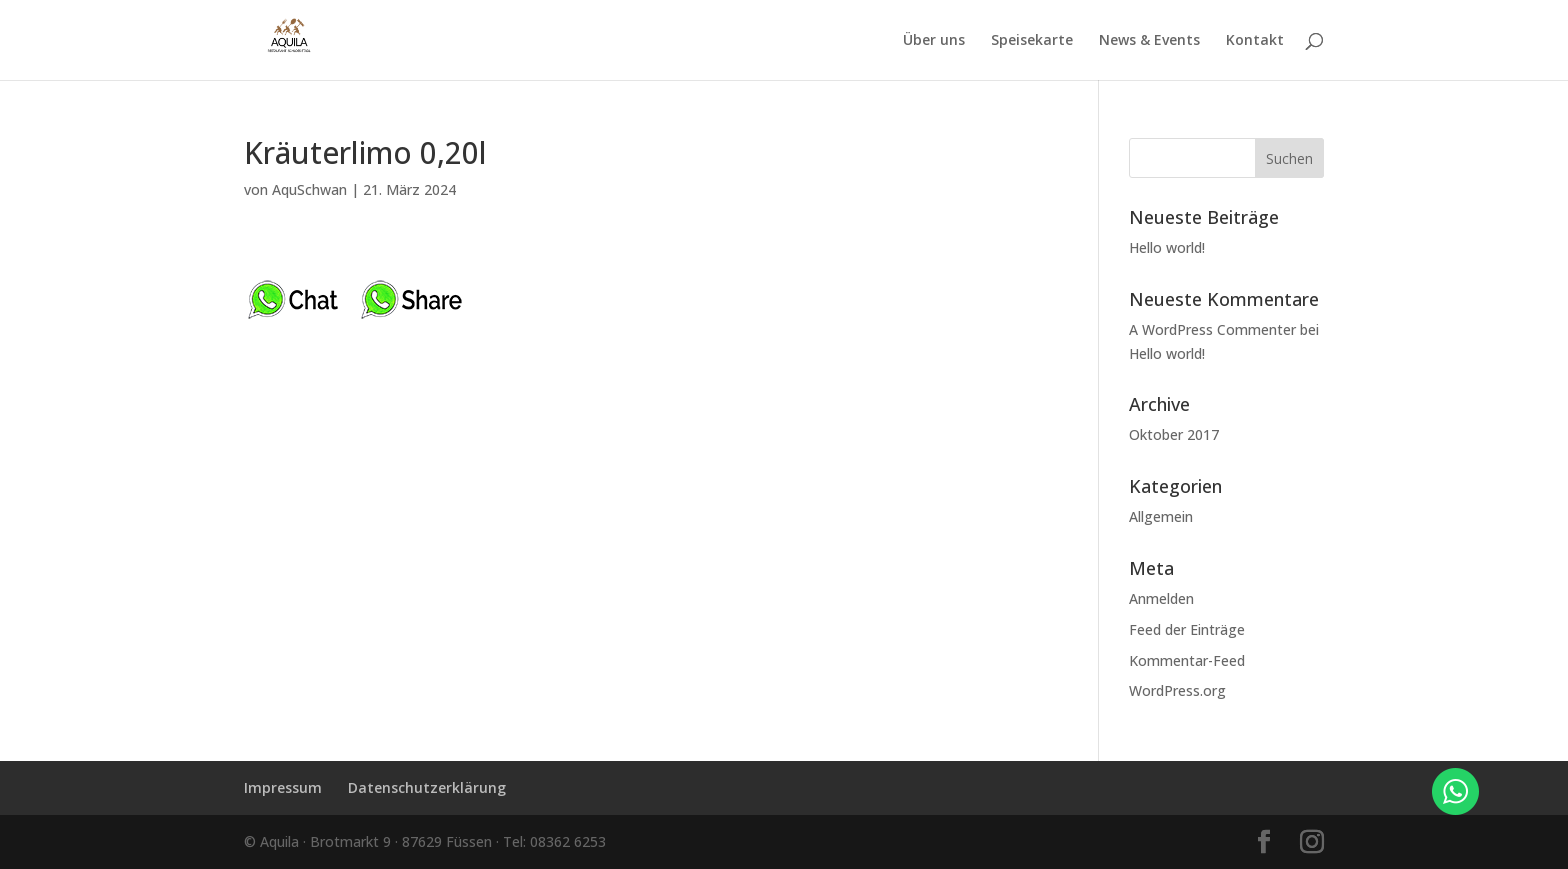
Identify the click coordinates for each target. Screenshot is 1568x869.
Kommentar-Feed (1187, 660)
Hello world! (1167, 247)
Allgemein (1161, 516)
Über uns (934, 41)
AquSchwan (309, 189)
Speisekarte (1032, 41)
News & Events (1149, 41)
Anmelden (1161, 598)
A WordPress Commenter (1212, 329)
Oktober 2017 (1174, 434)
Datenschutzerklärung (427, 787)
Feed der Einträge (1187, 629)
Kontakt (1255, 41)
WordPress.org (1177, 690)
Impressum (283, 787)
